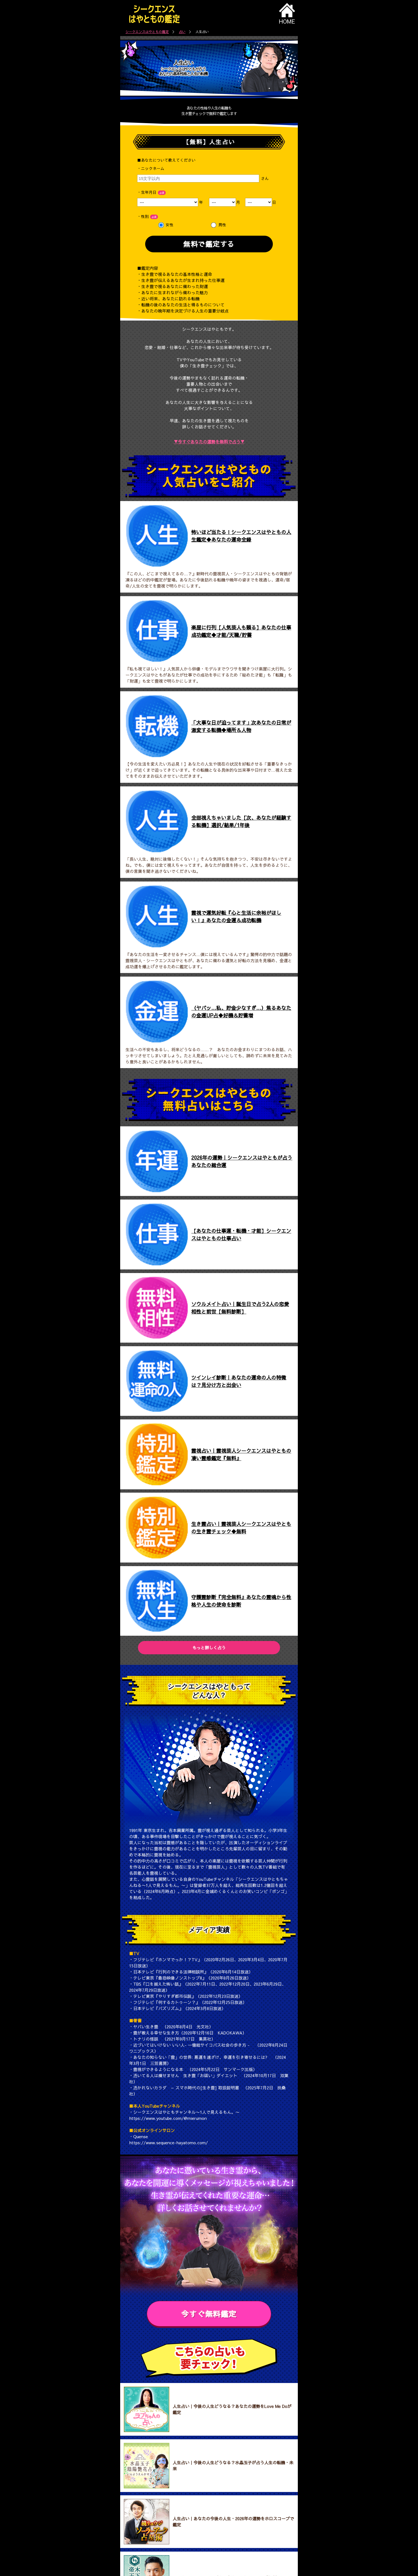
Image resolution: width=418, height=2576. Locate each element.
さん (203, 178)
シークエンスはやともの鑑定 (147, 31)
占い (182, 31)
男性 (222, 224)
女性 (169, 224)
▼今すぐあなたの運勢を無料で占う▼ (209, 441)
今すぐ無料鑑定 (209, 2313)
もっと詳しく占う (209, 1647)
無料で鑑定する (209, 243)
